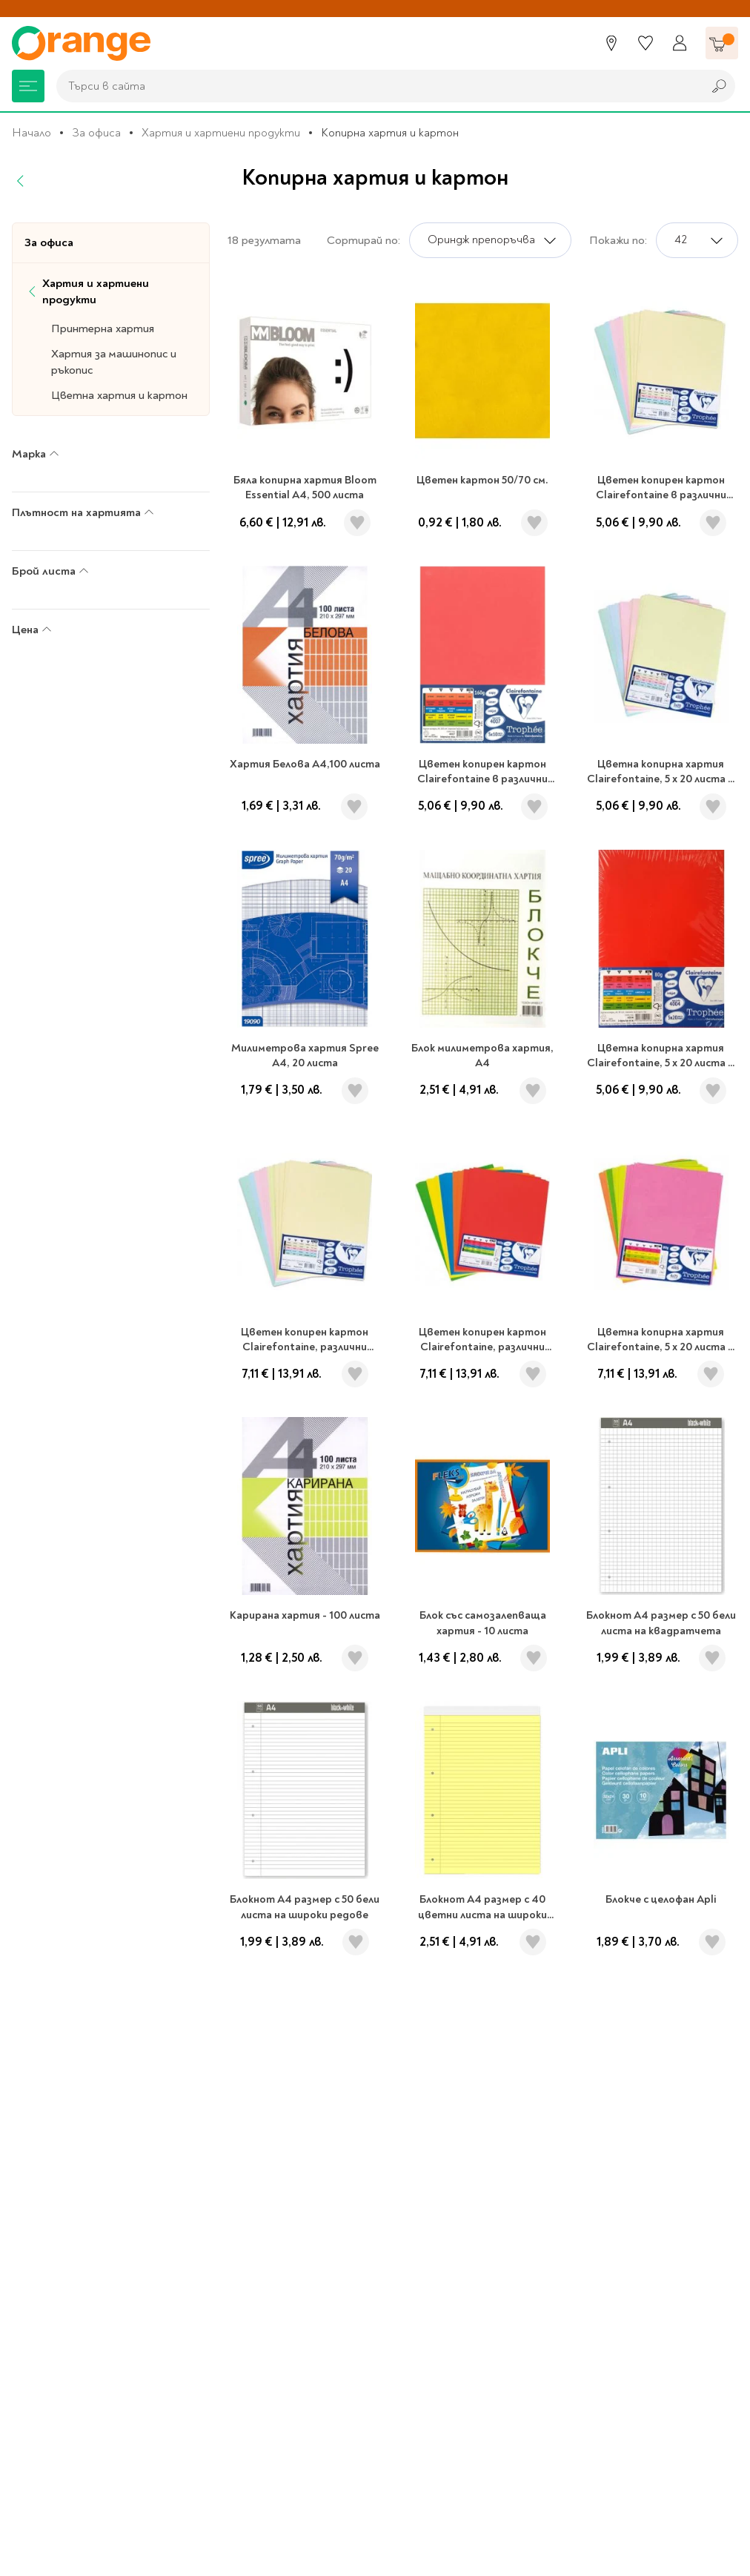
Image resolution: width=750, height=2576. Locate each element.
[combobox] (375, 86)
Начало (31, 132)
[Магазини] (611, 43)
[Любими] (645, 43)
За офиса (96, 132)
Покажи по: (618, 240)
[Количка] (722, 43)
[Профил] (679, 43)
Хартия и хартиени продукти (221, 132)
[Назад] (21, 181)
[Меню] (28, 86)
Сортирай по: (363, 240)
